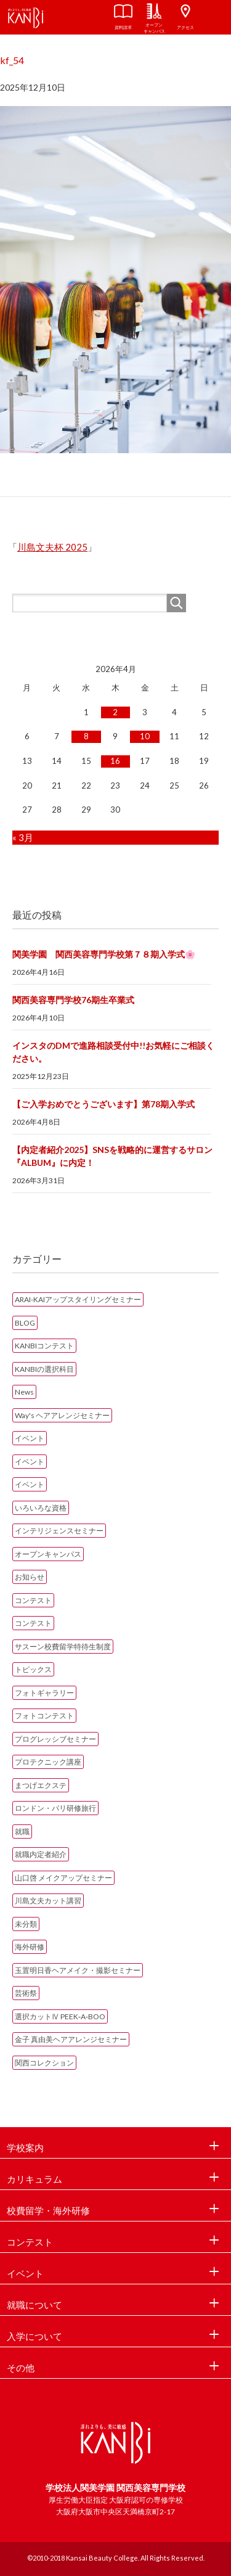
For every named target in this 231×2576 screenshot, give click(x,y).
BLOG (25, 1322)
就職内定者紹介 (41, 1854)
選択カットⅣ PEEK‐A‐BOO (60, 2016)
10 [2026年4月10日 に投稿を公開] (145, 736)
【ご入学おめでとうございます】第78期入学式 (103, 1104)
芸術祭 (26, 1993)
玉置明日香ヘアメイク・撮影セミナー (77, 1970)
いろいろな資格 (41, 1507)
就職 (22, 1831)
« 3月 (22, 837)
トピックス (33, 1669)
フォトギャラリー (44, 1692)
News (24, 1392)
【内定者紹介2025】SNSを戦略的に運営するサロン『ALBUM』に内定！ (112, 1156)
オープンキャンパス (48, 1554)
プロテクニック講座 (48, 1761)
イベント (29, 1438)
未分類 (26, 1924)
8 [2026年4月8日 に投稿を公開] (86, 736)
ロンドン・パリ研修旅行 (55, 1808)
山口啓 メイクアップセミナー (63, 1877)
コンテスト (33, 1600)
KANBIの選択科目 (44, 1369)
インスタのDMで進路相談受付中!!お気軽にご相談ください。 (113, 1052)
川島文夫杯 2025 (52, 546)
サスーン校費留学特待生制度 (63, 1646)
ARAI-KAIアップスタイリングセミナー (78, 1299)
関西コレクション (44, 2062)
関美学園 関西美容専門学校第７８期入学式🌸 (103, 954)
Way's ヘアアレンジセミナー (62, 1415)
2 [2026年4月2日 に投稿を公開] (115, 712)
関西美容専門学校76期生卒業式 (73, 1000)
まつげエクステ (41, 1785)
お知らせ (29, 1576)
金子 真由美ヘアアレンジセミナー (71, 2039)
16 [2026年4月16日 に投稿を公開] (115, 761)
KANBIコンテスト (44, 1345)
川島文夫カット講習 (48, 1900)
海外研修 (29, 1946)
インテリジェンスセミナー (59, 1530)
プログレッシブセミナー (55, 1739)
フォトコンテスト (44, 1715)
